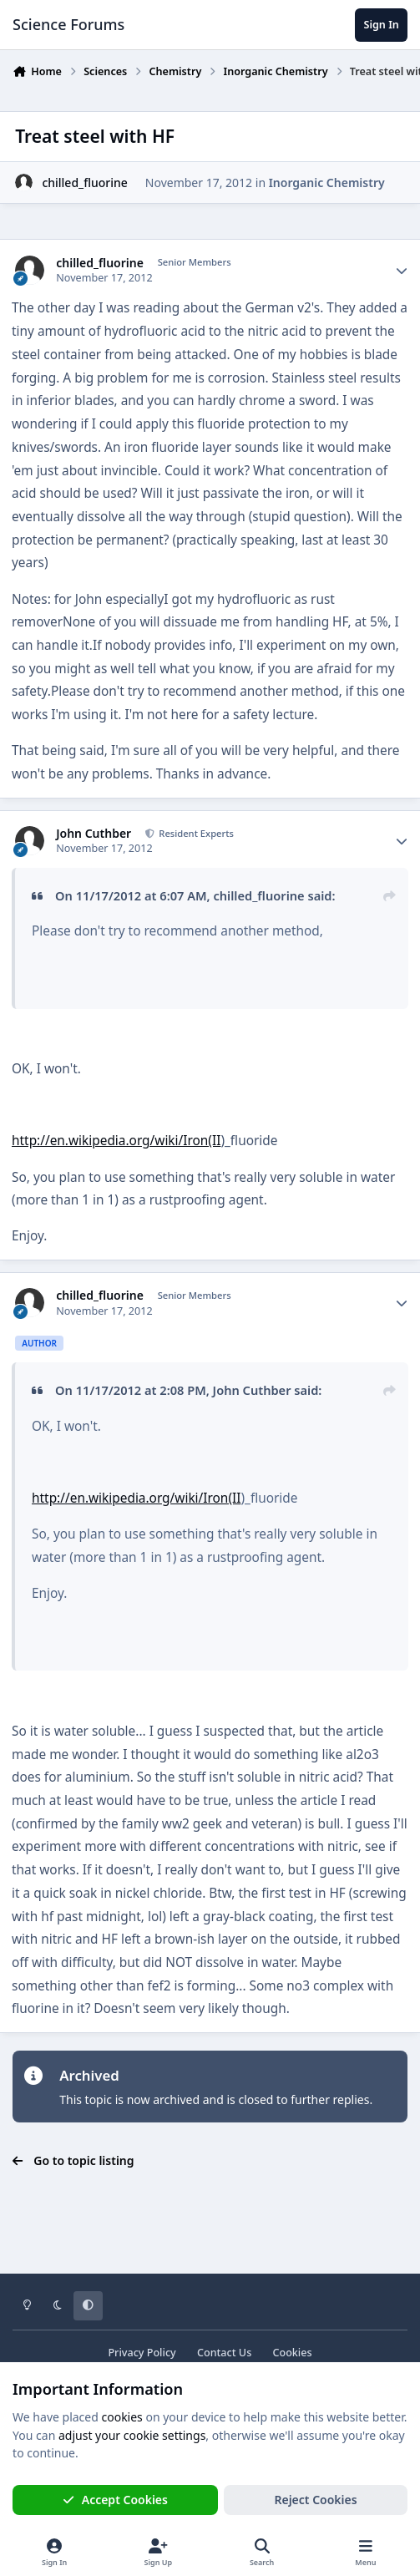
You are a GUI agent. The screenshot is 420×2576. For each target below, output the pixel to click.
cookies (121, 2417)
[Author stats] (401, 271)
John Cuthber (93, 833)
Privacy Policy (141, 2352)
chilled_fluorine (84, 182)
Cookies (291, 2352)
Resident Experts (195, 833)
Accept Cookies (115, 2500)
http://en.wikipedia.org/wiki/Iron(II (116, 1140)
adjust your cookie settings (131, 2435)
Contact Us (224, 2352)
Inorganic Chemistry (327, 182)
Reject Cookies (315, 2500)
